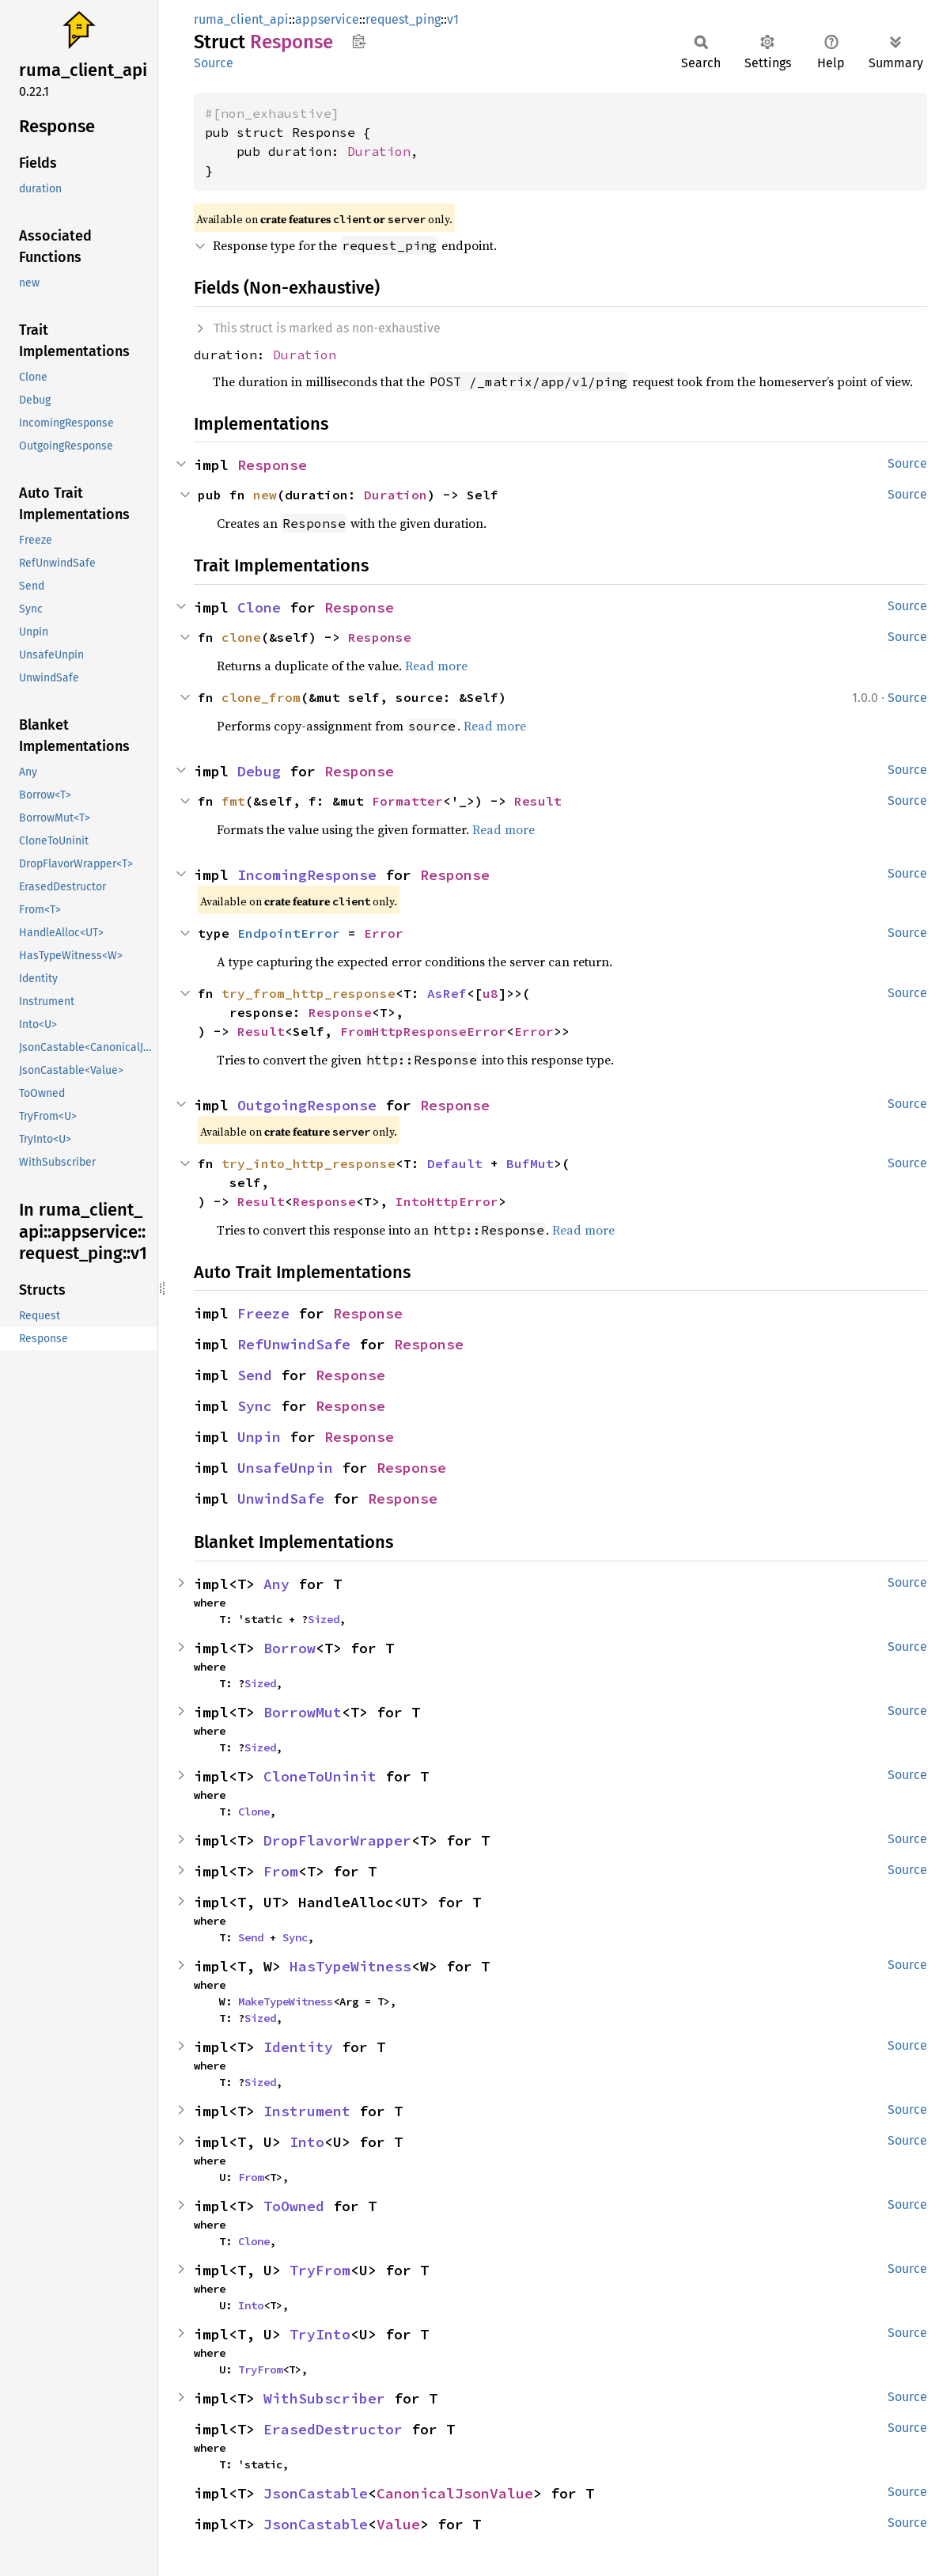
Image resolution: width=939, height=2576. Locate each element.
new (265, 495)
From (280, 1871)
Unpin (259, 1437)
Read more (436, 665)
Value (398, 2524)
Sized (323, 1619)
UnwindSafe (280, 1498)
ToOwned (293, 2206)
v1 (453, 19)
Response (272, 465)
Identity (298, 2047)
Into (307, 2142)
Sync (254, 1406)
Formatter (407, 801)
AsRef (447, 993)
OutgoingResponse (307, 1105)
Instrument (306, 2111)
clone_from (261, 697)
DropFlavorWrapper (337, 1840)
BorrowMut (302, 1712)
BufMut (530, 1163)
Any (276, 1584)
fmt (233, 801)
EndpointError (288, 933)
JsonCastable (315, 2493)
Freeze (263, 1313)
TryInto (320, 2334)
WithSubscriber (324, 2398)
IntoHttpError (447, 1201)
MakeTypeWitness (285, 2001)
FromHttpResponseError (423, 1031)
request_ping (403, 19)
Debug (259, 771)
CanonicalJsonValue (455, 2493)
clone (241, 637)
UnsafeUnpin (285, 1468)
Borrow (289, 1648)
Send (254, 1375)
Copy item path (359, 41)
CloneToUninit (320, 1776)
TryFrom (320, 2270)
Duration (379, 151)
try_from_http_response (308, 993)
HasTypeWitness (350, 1966)
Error (383, 933)
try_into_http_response (308, 1163)
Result (538, 801)
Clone (259, 607)
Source (213, 62)
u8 (490, 993)
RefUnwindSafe (293, 1344)
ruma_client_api (241, 19)
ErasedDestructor (333, 2429)
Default (455, 1163)
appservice (327, 19)
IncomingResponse (307, 875)
